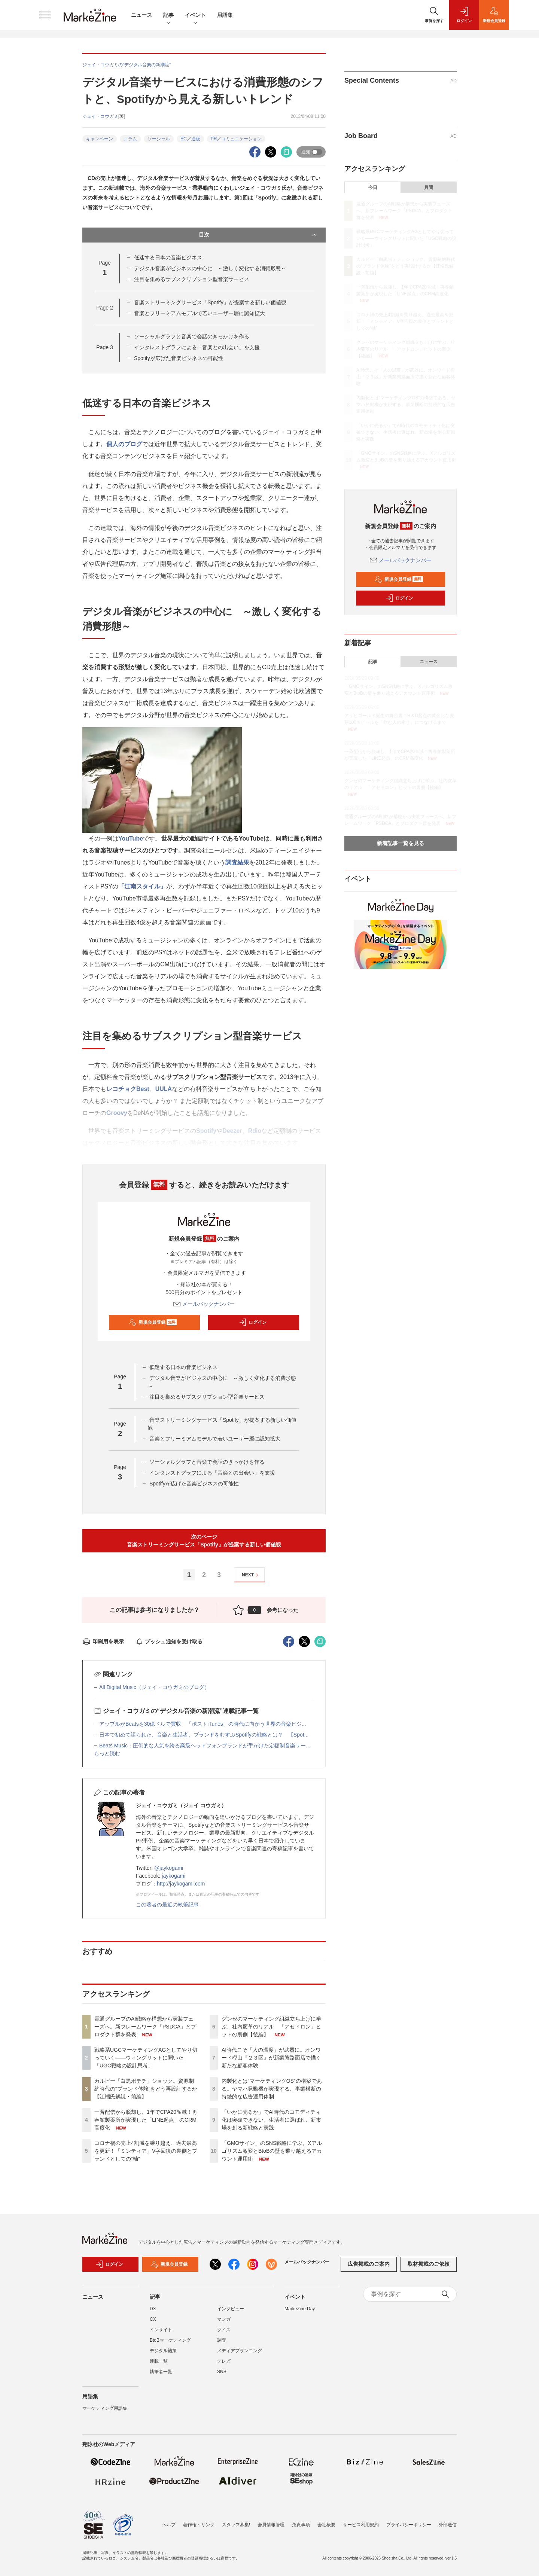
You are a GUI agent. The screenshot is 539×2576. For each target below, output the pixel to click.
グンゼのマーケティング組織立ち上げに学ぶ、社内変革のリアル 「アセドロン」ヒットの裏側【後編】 (271, 2026)
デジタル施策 (163, 2354)
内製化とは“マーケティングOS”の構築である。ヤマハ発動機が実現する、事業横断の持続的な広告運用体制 (272, 2089)
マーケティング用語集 (104, 2412)
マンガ (224, 2323)
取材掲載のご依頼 (429, 2268)
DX (153, 2312)
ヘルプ (169, 2524)
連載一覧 (159, 2365)
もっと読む (107, 1753)
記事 (168, 15)
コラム (130, 138)
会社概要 (326, 2524)
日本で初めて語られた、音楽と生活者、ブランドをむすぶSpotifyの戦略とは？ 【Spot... (203, 1735)
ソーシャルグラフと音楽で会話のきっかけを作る (191, 336)
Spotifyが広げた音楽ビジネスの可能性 (178, 358)
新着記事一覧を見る (400, 843)
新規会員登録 (153, 1322)
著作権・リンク (198, 2524)
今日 (372, 187)
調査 (221, 2344)
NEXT (251, 1575)
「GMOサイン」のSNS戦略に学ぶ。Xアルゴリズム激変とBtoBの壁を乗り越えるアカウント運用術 (272, 2151)
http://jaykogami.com (181, 1884)
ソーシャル (158, 138)
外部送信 (448, 2524)
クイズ (224, 2333)
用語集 (225, 15)
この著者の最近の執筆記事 (167, 1905)
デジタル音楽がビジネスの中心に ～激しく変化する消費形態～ (210, 268)
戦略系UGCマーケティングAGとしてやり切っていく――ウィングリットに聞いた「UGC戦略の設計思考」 (145, 2058)
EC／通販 (190, 138)
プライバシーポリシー (408, 2524)
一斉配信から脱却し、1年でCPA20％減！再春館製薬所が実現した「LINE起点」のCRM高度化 (145, 2120)
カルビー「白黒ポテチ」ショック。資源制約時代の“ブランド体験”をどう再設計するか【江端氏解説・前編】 (145, 2089)
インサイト (161, 2333)
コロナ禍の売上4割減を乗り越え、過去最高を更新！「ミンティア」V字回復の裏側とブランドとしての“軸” (145, 2151)
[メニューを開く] (45, 15)
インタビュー (230, 2312)
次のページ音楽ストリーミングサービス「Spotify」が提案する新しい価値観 (204, 1541)
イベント (195, 15)
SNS (221, 2375)
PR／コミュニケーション (236, 138)
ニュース (141, 15)
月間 (428, 187)
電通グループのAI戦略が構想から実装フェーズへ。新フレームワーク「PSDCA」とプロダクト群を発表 (145, 2026)
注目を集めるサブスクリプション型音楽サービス (191, 279)
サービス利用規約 (361, 2524)
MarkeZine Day (299, 2312)
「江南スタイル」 (142, 886)
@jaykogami (168, 1868)
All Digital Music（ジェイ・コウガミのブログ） (154, 1687)
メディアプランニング (239, 2354)
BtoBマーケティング (170, 2344)
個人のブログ (124, 444)
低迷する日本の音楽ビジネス (168, 257)
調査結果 (237, 862)
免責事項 (301, 2524)
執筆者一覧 (161, 2375)
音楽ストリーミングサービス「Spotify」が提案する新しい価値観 (210, 302)
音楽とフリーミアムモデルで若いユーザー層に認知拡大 (199, 313)
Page (104, 308)
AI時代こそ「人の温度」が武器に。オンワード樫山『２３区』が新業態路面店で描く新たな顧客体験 (271, 2058)
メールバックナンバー (204, 1304)
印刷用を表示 (103, 1641)
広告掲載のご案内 (369, 2268)
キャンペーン (99, 138)
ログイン (253, 1322)
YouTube (130, 838)
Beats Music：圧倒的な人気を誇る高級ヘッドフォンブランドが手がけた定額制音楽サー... (204, 1746)
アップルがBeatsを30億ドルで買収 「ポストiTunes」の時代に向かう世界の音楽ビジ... (202, 1724)
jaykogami (173, 1876)
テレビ (224, 2365)
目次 (258, 235)
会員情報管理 (271, 2524)
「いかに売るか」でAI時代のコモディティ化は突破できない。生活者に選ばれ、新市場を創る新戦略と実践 (271, 2120)
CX (153, 2323)
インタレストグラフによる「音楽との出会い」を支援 (197, 347)
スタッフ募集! (236, 2524)
